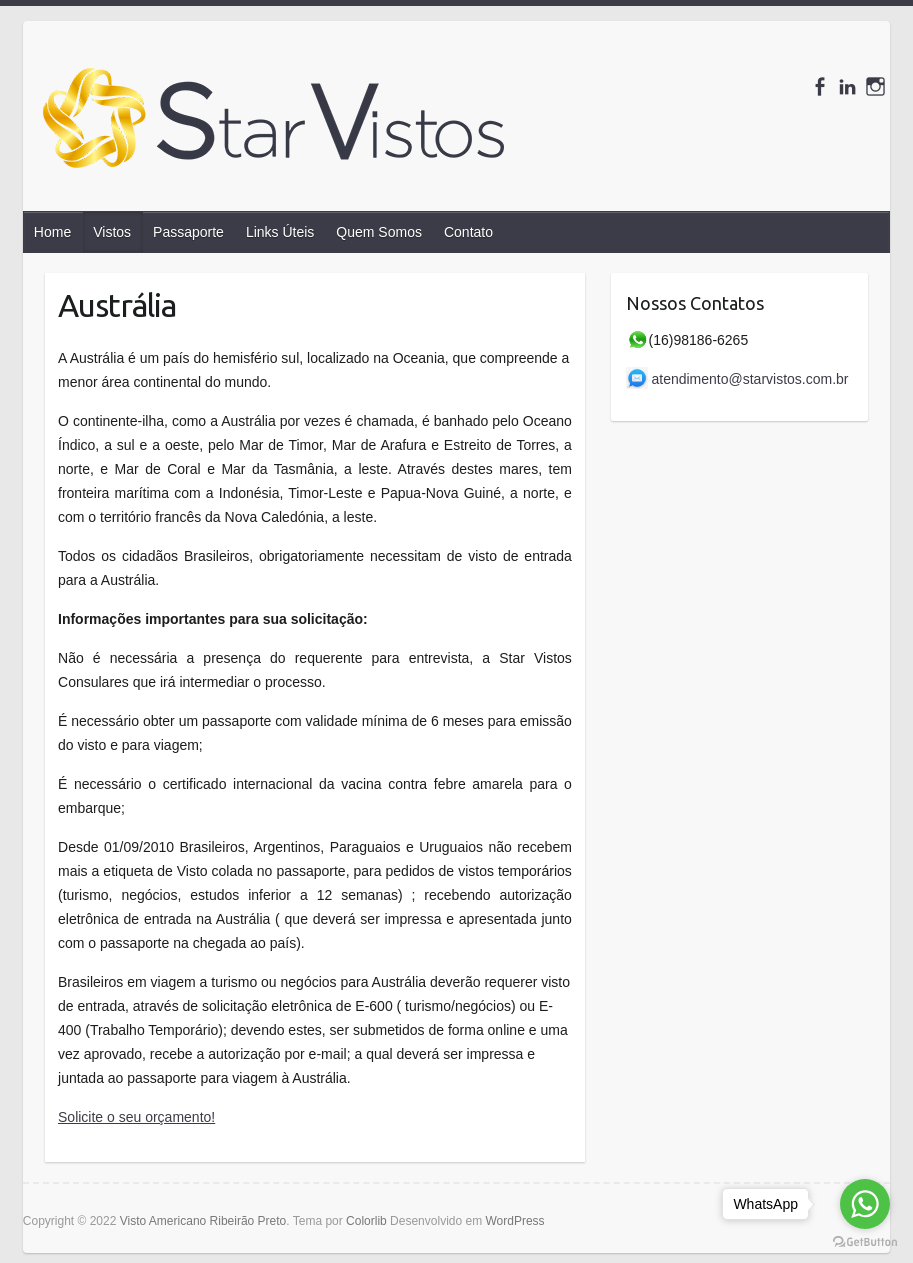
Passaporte (188, 232)
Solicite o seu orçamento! (136, 1117)
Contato (468, 232)
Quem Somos (379, 232)
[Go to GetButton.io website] (865, 1242)
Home (52, 232)
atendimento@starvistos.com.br (739, 379)
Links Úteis (280, 232)
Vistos (112, 232)
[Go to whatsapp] (865, 1204)
